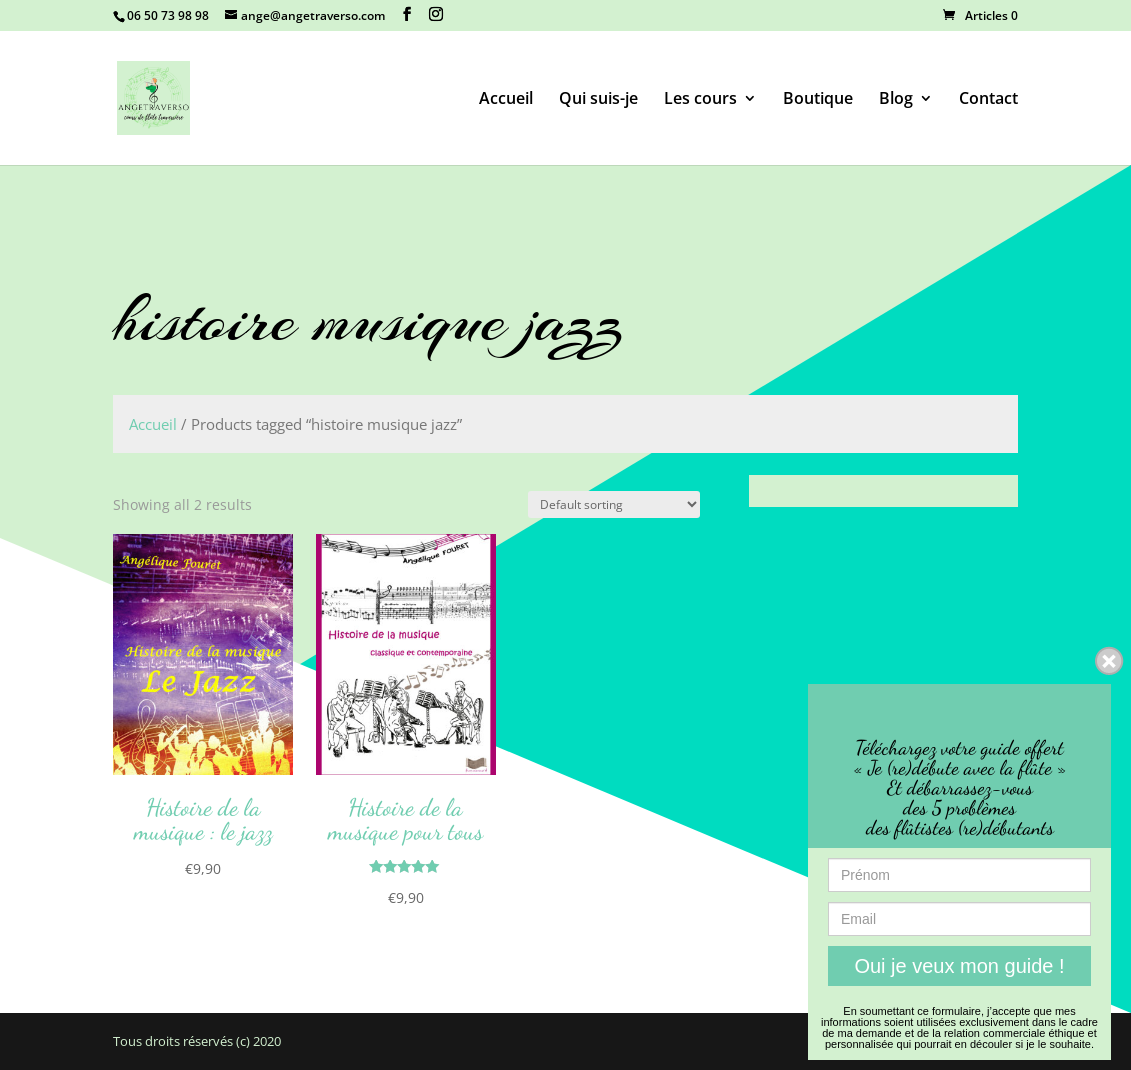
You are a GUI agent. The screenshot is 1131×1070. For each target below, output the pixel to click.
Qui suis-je (598, 100)
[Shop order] (614, 504)
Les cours (700, 100)
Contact (988, 100)
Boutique (818, 100)
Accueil (506, 100)
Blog (896, 100)
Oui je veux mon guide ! (959, 966)
